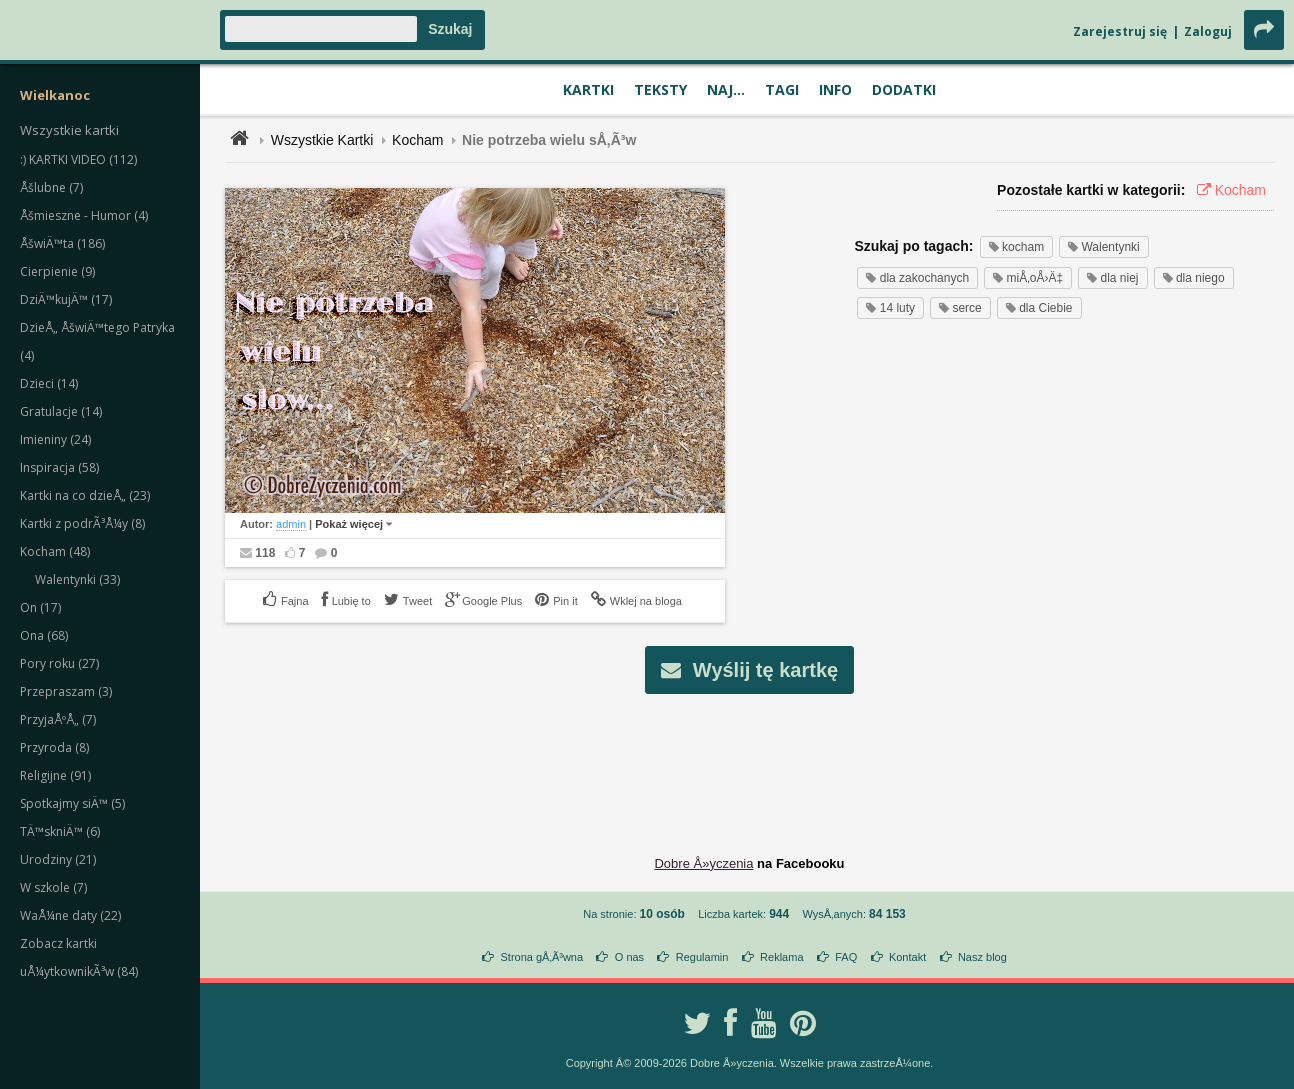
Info (835, 89)
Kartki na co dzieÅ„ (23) (85, 495)
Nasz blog (982, 957)
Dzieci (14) (49, 383)
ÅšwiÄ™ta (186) (62, 243)
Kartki (588, 89)
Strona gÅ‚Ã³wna (542, 957)
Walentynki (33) (77, 579)
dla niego (1194, 278)
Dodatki (904, 89)
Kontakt (907, 957)
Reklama (781, 957)
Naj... (726, 89)
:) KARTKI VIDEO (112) (78, 159)
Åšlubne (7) (51, 187)
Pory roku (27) (59, 663)
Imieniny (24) (55, 439)
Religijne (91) (55, 775)
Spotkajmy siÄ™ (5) (72, 803)
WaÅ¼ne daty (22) (70, 915)
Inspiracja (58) (59, 467)
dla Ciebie (1039, 308)
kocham (1016, 247)
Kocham (417, 140)
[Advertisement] (750, 759)
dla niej (1112, 278)
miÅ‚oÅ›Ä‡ (1028, 278)
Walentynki (1104, 247)
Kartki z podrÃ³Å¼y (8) (82, 523)
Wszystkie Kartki (322, 140)
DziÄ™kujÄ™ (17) (66, 299)
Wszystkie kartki (69, 130)
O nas (629, 957)
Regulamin (702, 957)
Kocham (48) (55, 551)
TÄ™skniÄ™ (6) (60, 831)
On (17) (40, 607)
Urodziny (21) (58, 859)
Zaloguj (1208, 31)
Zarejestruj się (1120, 31)
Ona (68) (44, 635)
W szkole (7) (53, 887)
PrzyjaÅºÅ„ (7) (58, 719)
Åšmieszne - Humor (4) (84, 215)
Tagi (782, 89)
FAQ (846, 957)
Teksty (660, 89)
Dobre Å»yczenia (703, 863)
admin (291, 524)
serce (960, 308)
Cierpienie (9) (57, 271)
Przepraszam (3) (66, 691)
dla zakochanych (917, 278)
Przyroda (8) (54, 747)
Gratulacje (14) (61, 411)
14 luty (890, 308)
